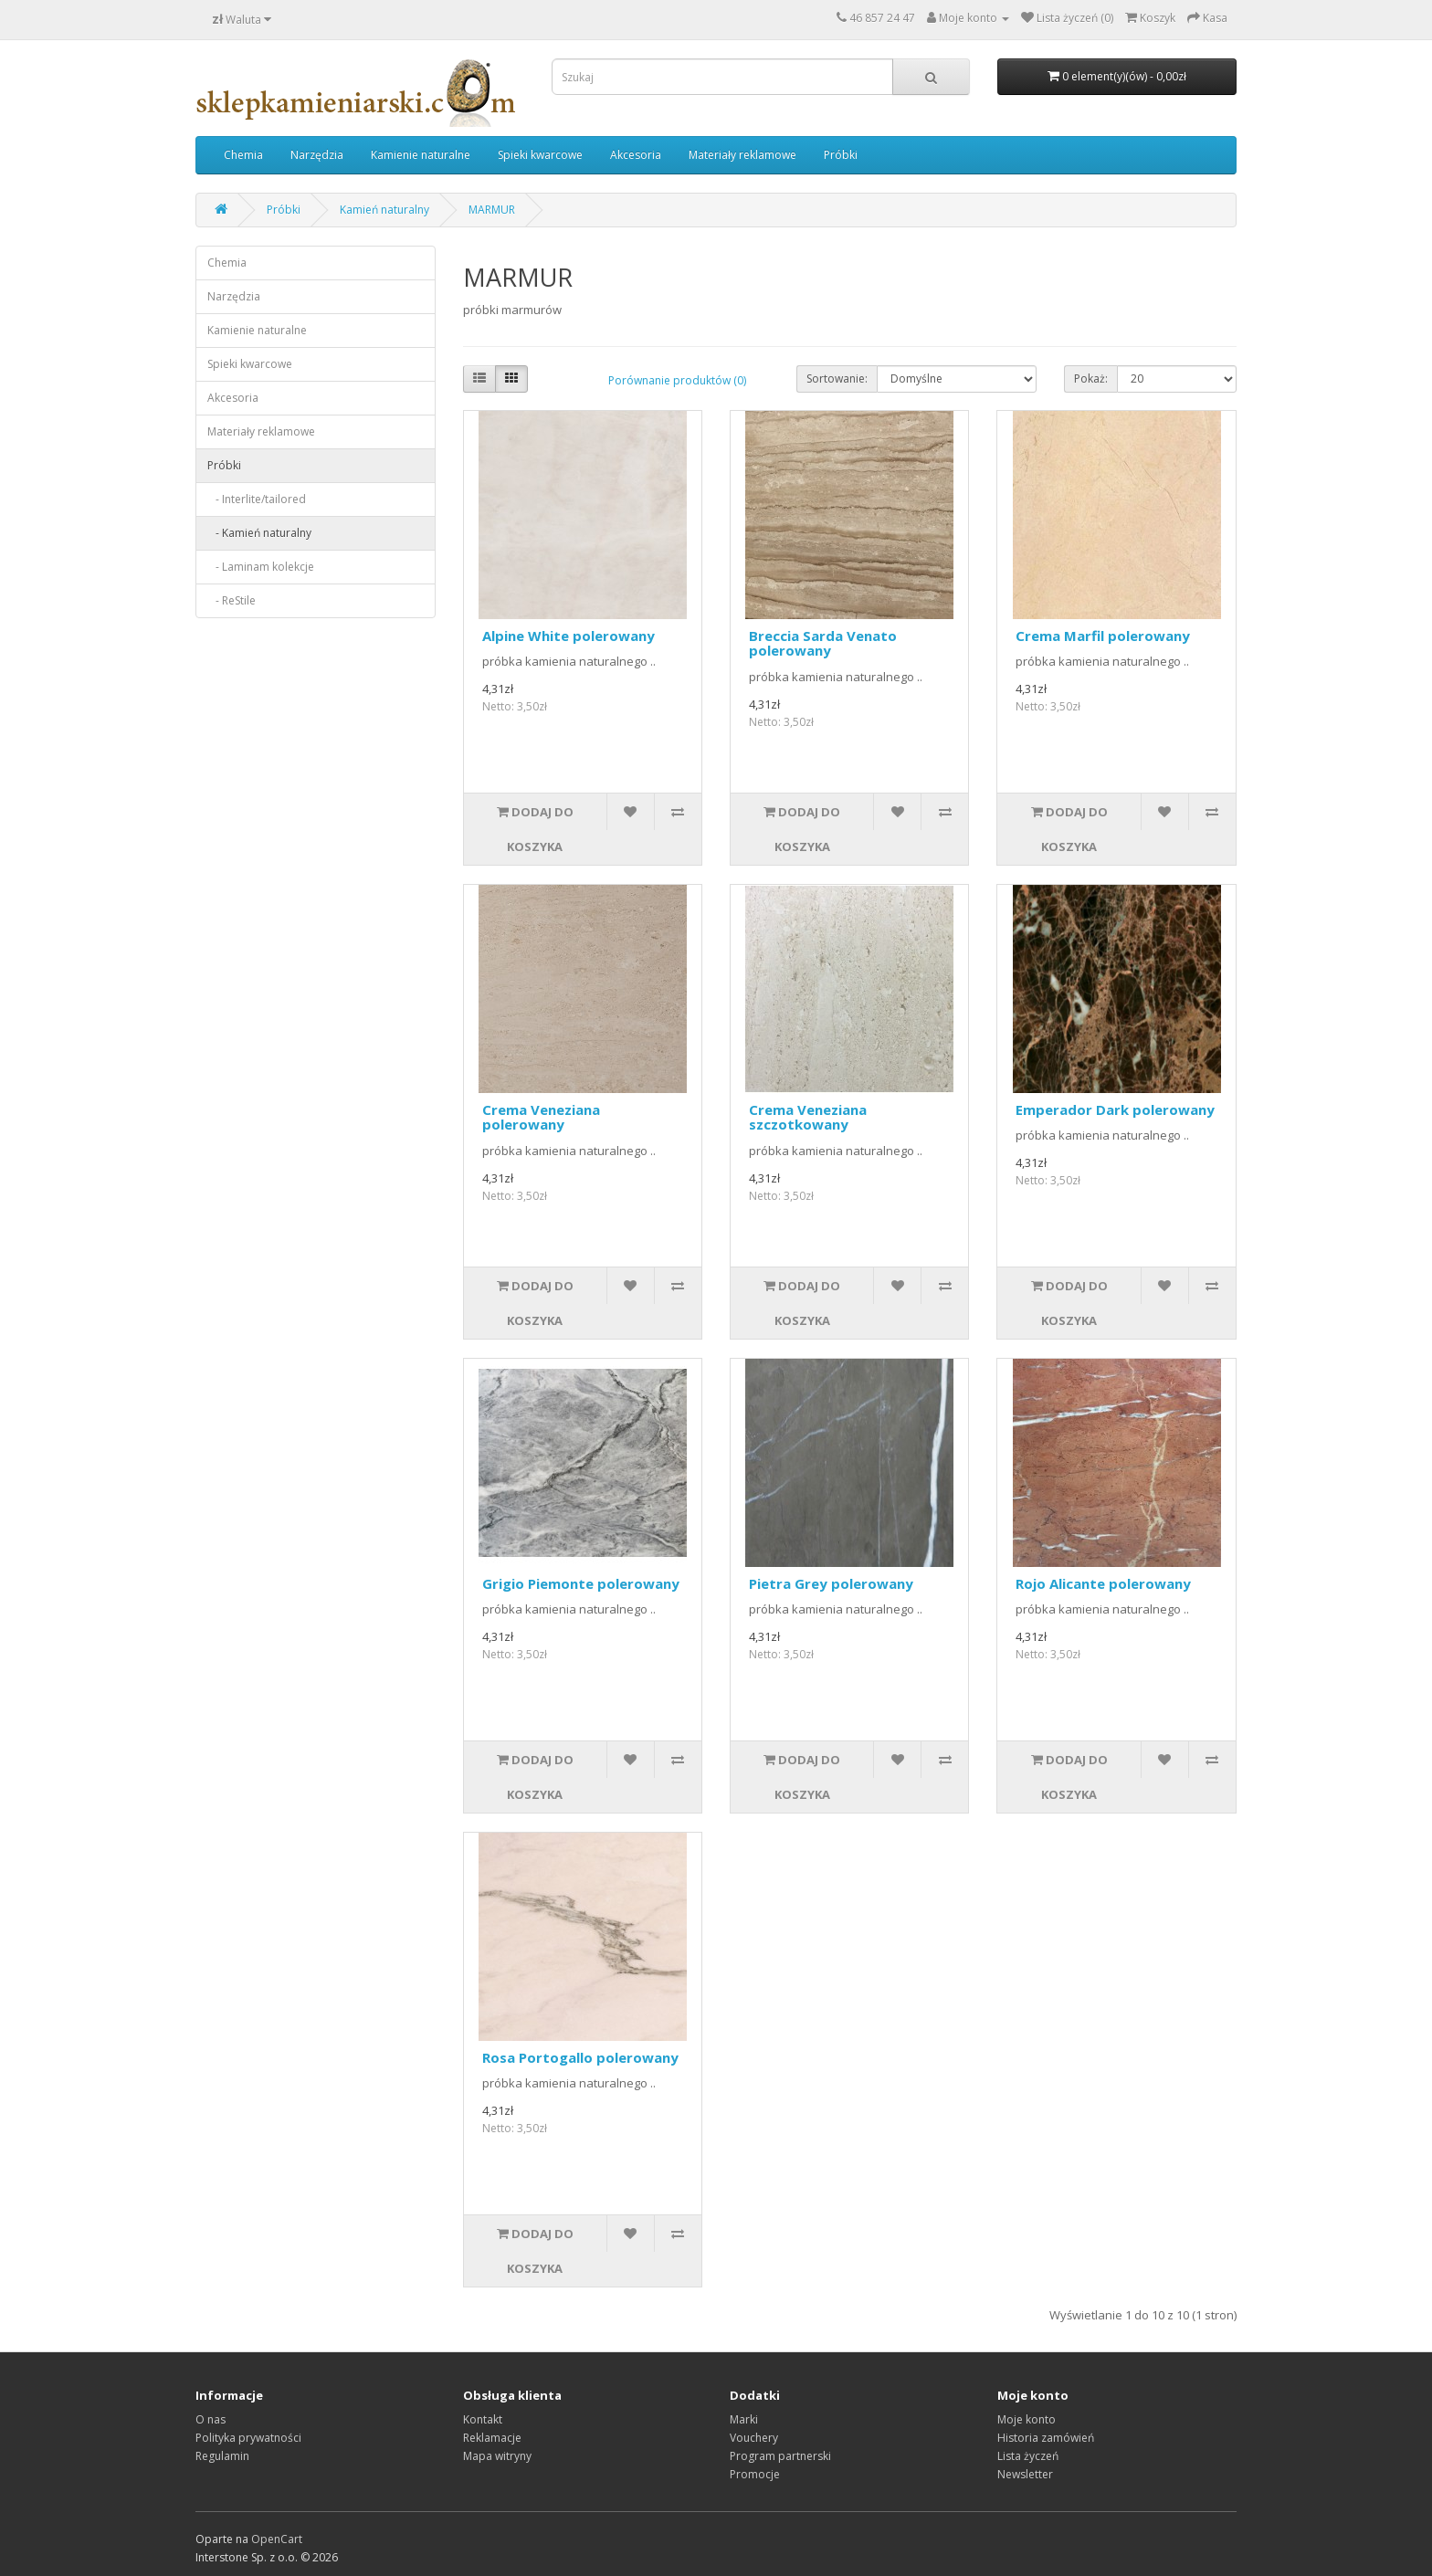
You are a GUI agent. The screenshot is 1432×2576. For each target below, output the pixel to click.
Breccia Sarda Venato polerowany (823, 643)
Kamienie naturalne (420, 155)
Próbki (841, 155)
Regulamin (222, 2456)
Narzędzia (316, 155)
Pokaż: (1091, 378)
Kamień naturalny (384, 209)
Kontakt (482, 2419)
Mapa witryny (497, 2456)
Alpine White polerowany (568, 635)
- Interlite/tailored (256, 499)
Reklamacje (492, 2437)
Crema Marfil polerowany (1103, 635)
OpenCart (276, 2539)
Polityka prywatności (248, 2437)
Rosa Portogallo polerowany (580, 2057)
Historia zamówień (1045, 2437)
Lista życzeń (1027, 2456)
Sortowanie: (837, 378)
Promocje (755, 2474)
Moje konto (1026, 2419)
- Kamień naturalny (259, 533)
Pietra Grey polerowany (831, 1583)
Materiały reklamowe (742, 155)
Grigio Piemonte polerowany (580, 1583)
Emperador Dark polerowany (1115, 1109)
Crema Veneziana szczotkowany (808, 1117)
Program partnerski (780, 2456)
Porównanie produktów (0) (677, 380)
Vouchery (754, 2437)
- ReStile (231, 600)
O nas (210, 2419)
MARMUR (492, 209)
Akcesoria (635, 155)
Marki (744, 2419)
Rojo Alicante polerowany (1103, 1583)
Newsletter (1025, 2474)
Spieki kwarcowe (540, 155)
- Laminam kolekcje (260, 566)
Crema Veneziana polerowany (541, 1117)
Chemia (243, 155)
